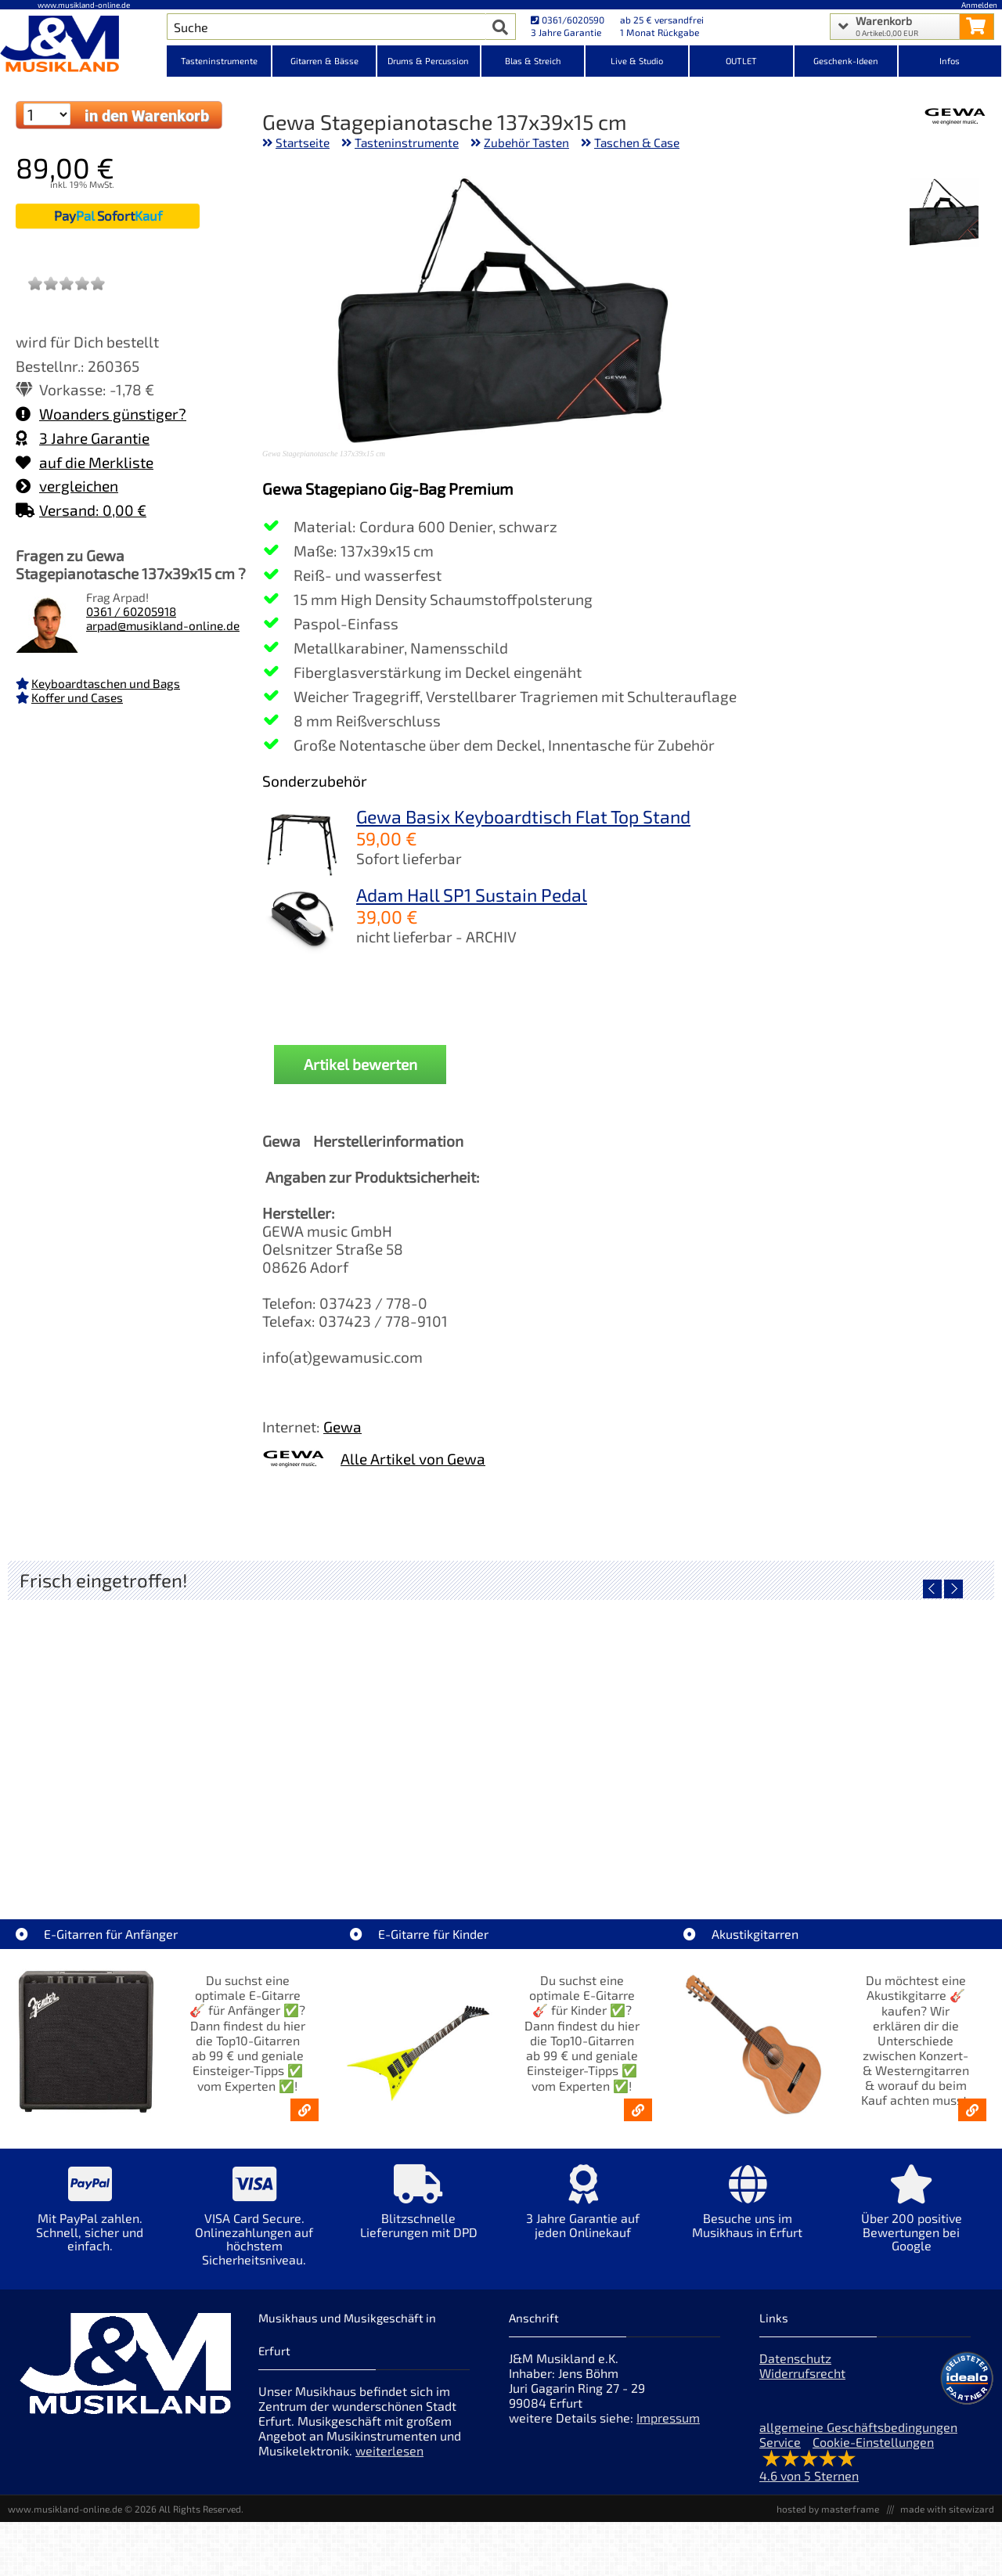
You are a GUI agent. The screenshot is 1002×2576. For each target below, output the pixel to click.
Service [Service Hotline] (780, 2441)
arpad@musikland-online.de (163, 625)
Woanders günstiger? (101, 414)
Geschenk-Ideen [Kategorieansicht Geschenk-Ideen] (845, 61)
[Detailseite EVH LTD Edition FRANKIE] (131, 1733)
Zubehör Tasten (526, 142)
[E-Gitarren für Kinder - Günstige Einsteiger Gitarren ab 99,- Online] (638, 2110)
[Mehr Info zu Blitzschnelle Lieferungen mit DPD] (418, 2212)
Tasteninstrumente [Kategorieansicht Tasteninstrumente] (219, 61)
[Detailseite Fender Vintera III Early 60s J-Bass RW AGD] (624, 1733)
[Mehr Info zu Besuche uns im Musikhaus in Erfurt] (747, 2212)
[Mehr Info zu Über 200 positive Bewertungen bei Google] (912, 2219)
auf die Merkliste (84, 462)
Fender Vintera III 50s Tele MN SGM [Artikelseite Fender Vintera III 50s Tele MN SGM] (378, 1845)
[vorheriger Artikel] (932, 1589)
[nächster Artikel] (953, 1589)
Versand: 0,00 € (81, 510)
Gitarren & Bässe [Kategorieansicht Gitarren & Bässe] (324, 61)
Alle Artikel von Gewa (413, 1459)
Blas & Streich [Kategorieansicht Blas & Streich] (533, 61)
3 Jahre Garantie (83, 438)
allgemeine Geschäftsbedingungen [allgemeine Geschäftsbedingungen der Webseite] (858, 2426)
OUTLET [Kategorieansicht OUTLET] (741, 61)
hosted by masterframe (828, 2508)
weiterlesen (389, 2450)
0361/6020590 (567, 19)
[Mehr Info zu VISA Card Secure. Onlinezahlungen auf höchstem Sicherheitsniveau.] (254, 2226)
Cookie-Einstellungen (873, 2441)
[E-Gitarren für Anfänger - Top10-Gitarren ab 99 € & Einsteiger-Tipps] (304, 2110)
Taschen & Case (636, 142)
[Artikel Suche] (326, 26)
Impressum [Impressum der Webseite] (668, 2417)
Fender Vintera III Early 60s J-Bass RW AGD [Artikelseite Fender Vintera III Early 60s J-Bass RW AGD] (625, 1845)
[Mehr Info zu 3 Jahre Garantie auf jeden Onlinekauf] (583, 2212)
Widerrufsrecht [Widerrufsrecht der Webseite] (802, 2372)
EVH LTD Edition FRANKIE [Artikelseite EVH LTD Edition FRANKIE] (131, 1845)
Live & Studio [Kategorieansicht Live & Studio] (637, 61)
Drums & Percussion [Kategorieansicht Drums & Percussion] (428, 61)
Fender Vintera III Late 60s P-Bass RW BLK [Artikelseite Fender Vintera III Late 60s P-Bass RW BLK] (871, 1845)
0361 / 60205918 (131, 611)
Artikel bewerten (360, 1064)
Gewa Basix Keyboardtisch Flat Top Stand (523, 816)
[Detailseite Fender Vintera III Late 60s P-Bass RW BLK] (870, 1733)
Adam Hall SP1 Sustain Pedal (471, 895)
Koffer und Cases (77, 697)
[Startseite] (83, 45)
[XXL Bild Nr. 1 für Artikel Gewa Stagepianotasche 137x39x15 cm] (944, 214)
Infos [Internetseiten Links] (949, 61)
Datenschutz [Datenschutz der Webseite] (795, 2358)
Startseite (303, 142)
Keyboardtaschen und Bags (105, 683)
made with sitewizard (947, 2508)
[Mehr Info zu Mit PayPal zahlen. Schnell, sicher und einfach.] (90, 2219)
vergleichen (67, 486)
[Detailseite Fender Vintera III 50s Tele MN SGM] (377, 1733)
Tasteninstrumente (407, 142)
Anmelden (979, 4)
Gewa (342, 1427)
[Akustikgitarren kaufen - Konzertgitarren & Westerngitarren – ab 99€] (972, 2110)
